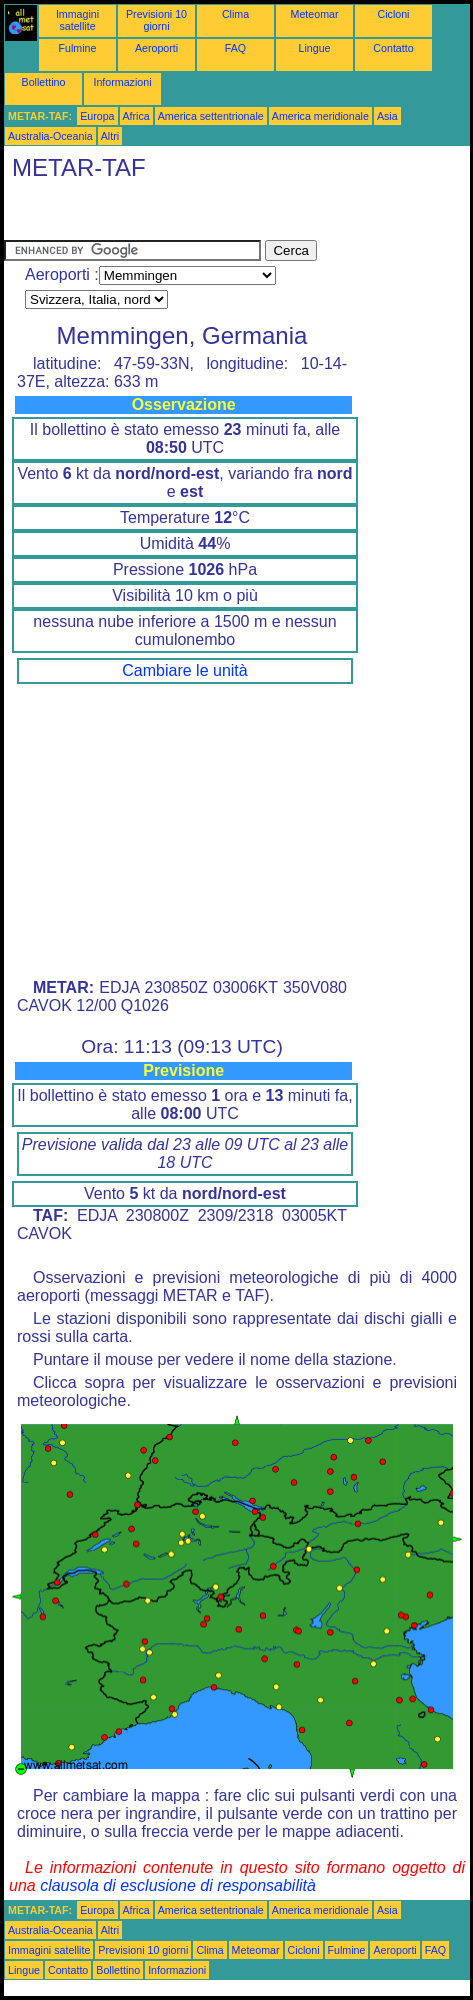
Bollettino (44, 82)
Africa (136, 116)
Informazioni (122, 82)
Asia (387, 116)
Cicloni (394, 14)
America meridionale (320, 116)
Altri (110, 136)
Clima (235, 14)
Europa (97, 116)
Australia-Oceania (50, 136)
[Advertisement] (164, 215)
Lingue (315, 48)
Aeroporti (156, 48)
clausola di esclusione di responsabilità (178, 1885)
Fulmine (78, 48)
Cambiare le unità (184, 670)
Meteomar (315, 14)
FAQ (235, 48)
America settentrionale (211, 116)
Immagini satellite (77, 20)
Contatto (393, 48)
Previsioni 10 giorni (156, 20)
